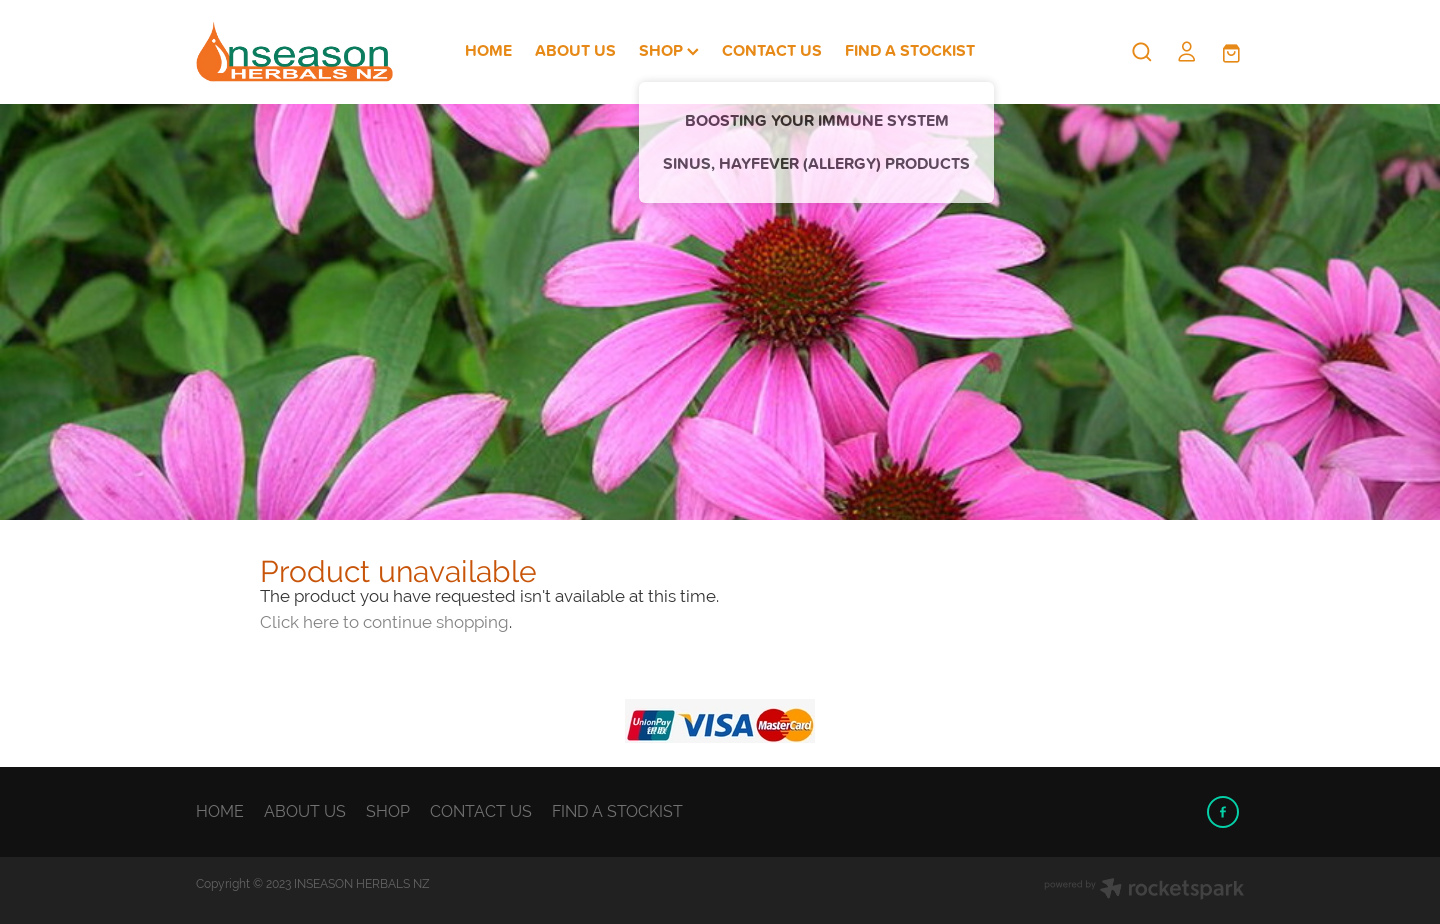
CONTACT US (772, 50)
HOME (488, 50)
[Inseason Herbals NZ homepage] (301, 52)
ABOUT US (575, 50)
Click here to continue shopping (384, 622)
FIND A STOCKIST (910, 50)
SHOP (669, 50)
